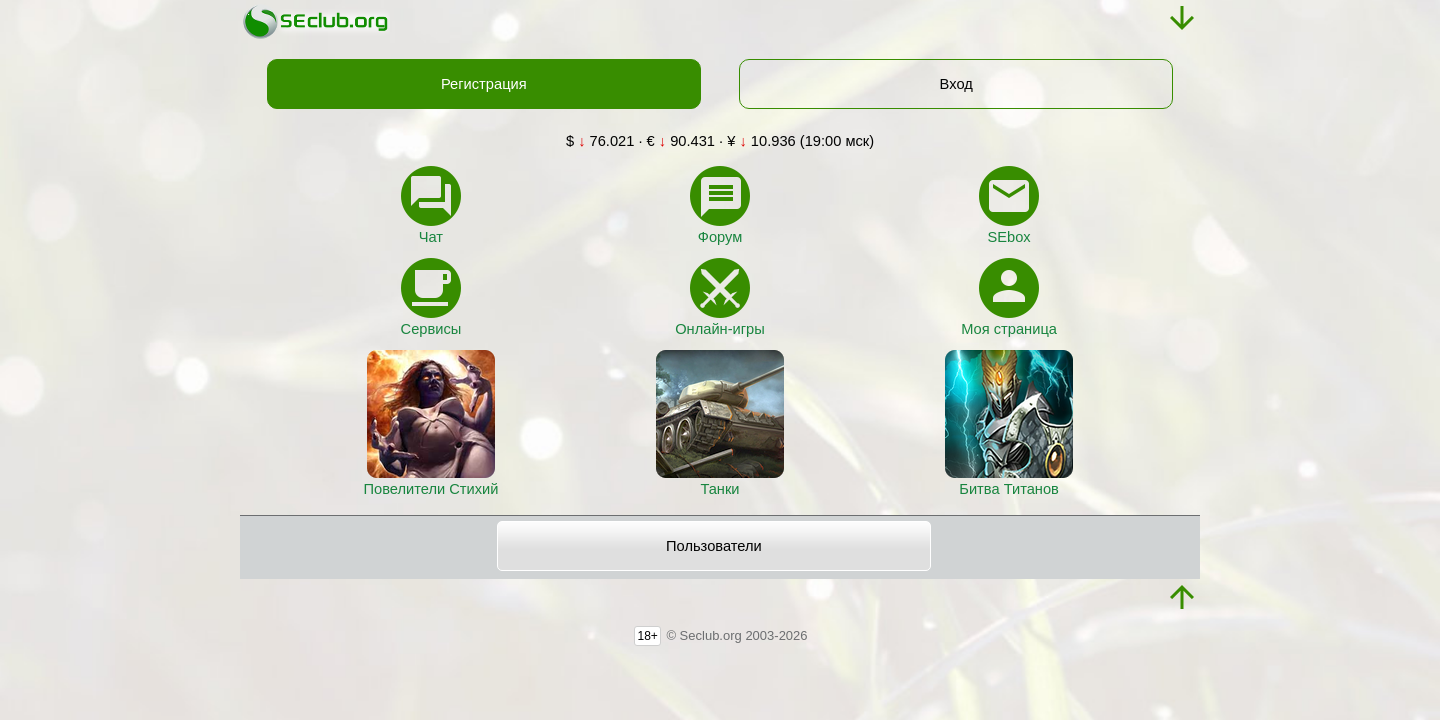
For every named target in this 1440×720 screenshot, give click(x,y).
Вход (956, 84)
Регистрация (484, 84)
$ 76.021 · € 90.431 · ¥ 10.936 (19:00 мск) (720, 141)
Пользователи (714, 546)
